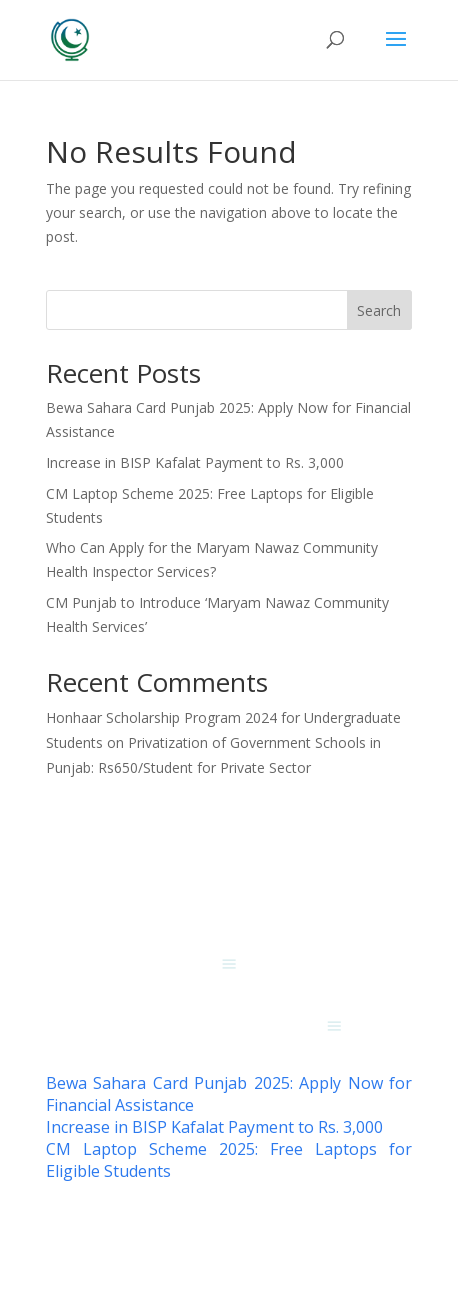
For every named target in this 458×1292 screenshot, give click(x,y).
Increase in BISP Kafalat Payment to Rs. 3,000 (195, 462)
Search (379, 310)
